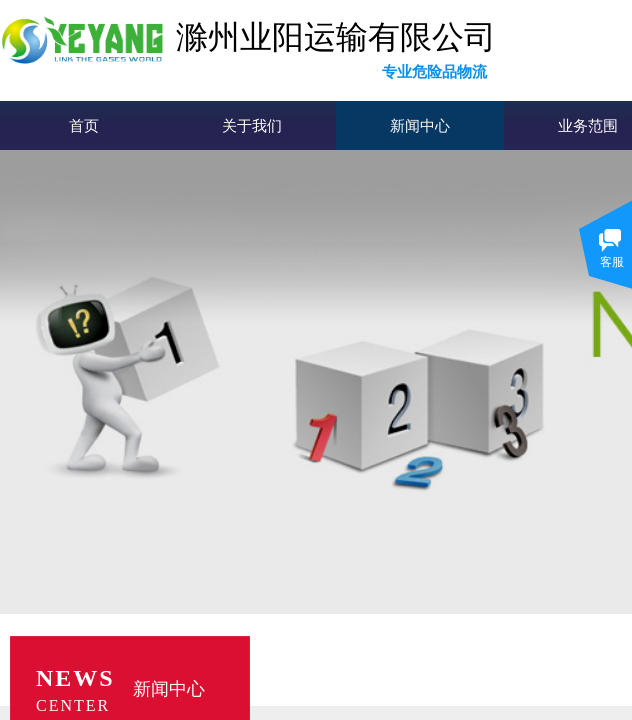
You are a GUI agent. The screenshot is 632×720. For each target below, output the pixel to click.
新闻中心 (420, 126)
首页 (84, 126)
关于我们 (252, 126)
